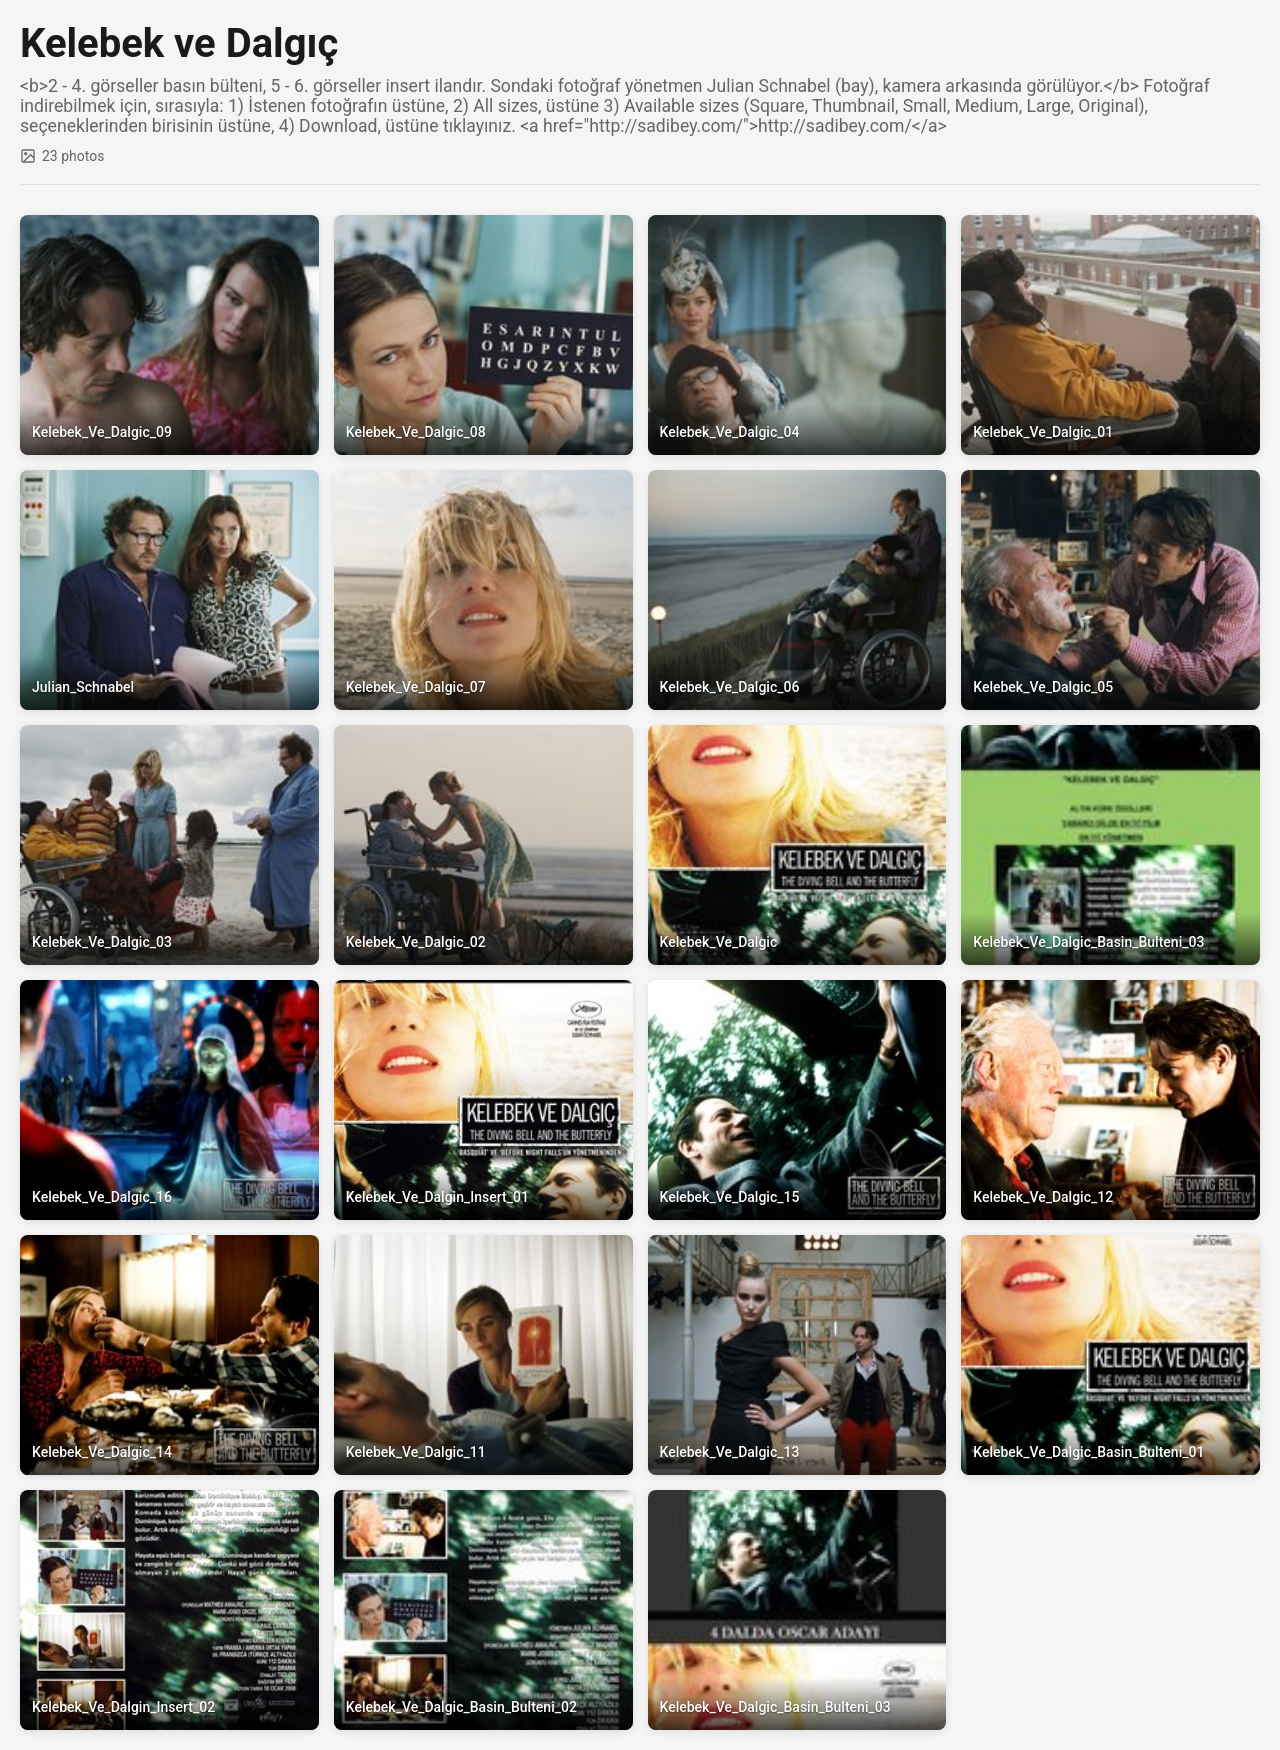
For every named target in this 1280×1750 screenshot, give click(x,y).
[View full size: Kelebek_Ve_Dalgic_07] (483, 590)
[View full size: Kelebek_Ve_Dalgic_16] (169, 1100)
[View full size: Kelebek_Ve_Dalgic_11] (483, 1355)
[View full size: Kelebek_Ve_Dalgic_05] (1110, 590)
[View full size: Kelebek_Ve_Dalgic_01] (1110, 335)
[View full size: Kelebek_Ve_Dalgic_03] (169, 845)
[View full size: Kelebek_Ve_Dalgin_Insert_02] (169, 1610)
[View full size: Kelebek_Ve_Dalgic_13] (797, 1355)
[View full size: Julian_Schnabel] (169, 590)
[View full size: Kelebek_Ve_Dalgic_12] (1110, 1100)
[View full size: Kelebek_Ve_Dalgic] (797, 845)
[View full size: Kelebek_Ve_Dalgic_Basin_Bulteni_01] (1110, 1355)
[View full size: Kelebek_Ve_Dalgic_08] (483, 335)
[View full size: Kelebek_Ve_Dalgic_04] (797, 335)
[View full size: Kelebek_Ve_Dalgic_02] (483, 845)
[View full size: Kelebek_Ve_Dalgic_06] (797, 590)
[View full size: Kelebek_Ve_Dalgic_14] (169, 1355)
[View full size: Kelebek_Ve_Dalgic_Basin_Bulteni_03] (1110, 845)
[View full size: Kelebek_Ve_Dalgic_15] (797, 1100)
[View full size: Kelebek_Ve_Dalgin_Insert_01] (483, 1100)
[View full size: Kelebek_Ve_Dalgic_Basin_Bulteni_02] (483, 1610)
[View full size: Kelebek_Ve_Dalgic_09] (169, 335)
